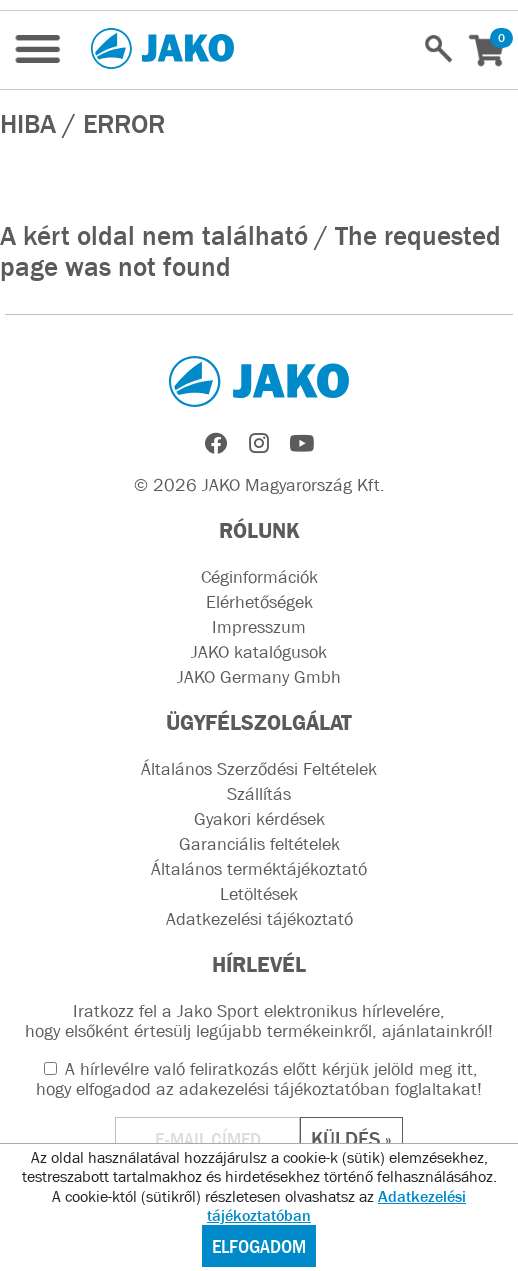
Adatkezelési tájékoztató (259, 919)
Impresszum (259, 627)
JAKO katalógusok (259, 652)
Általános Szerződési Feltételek (259, 769)
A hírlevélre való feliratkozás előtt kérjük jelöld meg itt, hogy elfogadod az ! (259, 1079)
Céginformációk (259, 577)
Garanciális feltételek (259, 844)
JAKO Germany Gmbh (259, 677)
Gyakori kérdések (259, 819)
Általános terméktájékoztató (259, 869)
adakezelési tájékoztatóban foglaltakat (328, 1089)
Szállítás (259, 794)
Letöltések (259, 894)
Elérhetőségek (259, 602)
